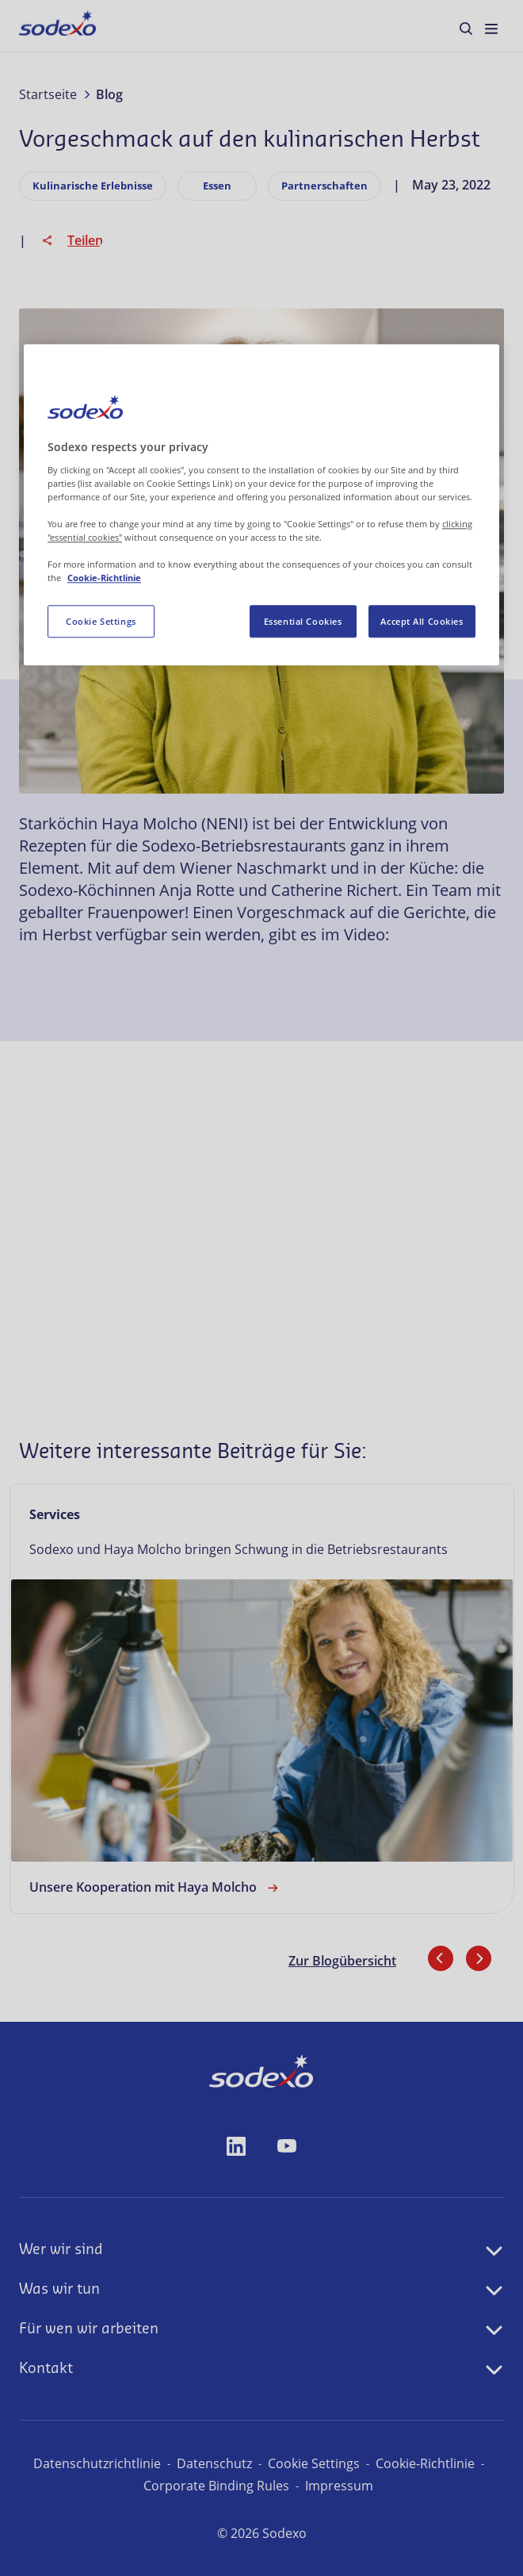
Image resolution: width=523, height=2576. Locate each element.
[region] (261, 506)
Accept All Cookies (421, 622)
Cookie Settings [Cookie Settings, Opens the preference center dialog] (101, 622)
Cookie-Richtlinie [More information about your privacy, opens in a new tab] (104, 579)
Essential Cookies (303, 622)
